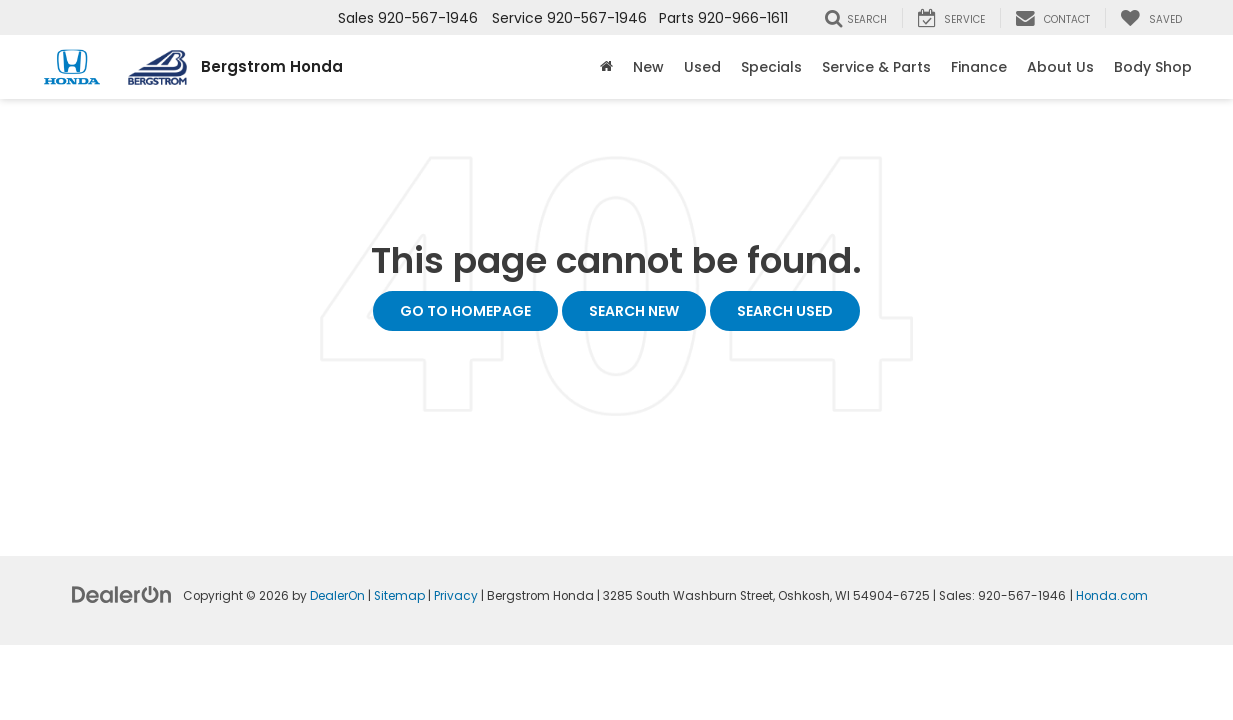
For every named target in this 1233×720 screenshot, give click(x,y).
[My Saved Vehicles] (1151, 18)
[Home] (606, 67)
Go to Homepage (465, 311)
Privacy (456, 596)
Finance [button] (979, 67)
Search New (634, 311)
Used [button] (702, 67)
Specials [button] (771, 67)
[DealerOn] (122, 594)
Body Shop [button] (1153, 67)
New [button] (648, 67)
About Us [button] (1060, 67)
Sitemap (399, 596)
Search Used (785, 311)
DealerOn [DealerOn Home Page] (337, 596)
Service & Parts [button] (876, 67)
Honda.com (1112, 596)
